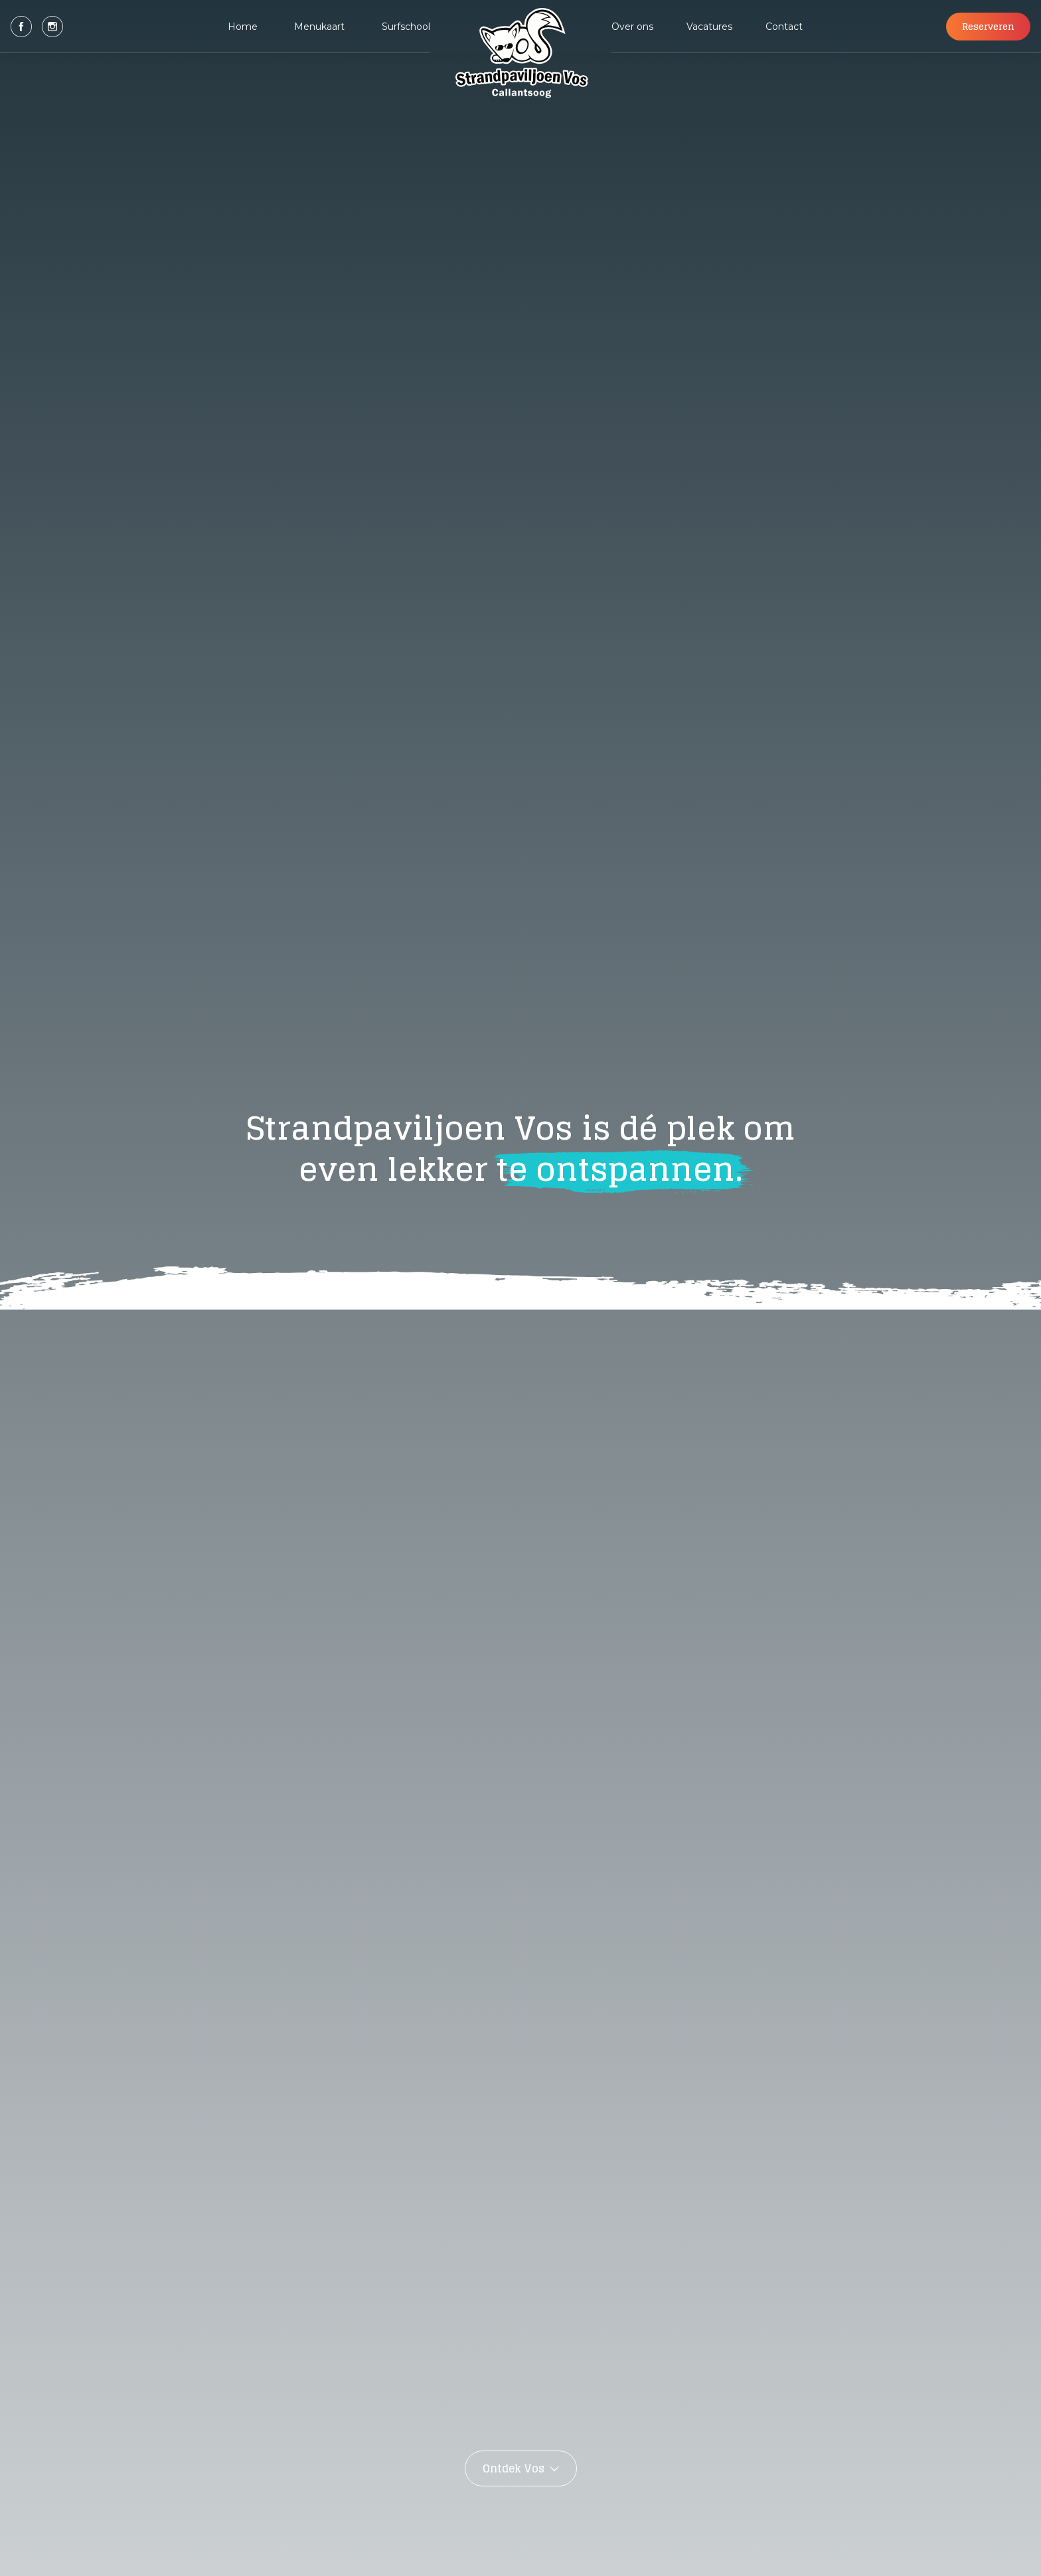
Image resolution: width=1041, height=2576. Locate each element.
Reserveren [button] (988, 26)
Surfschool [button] (406, 27)
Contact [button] (784, 27)
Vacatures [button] (709, 27)
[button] (21, 26)
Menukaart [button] (319, 27)
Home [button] (243, 27)
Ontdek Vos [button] (513, 2468)
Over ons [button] (632, 27)
